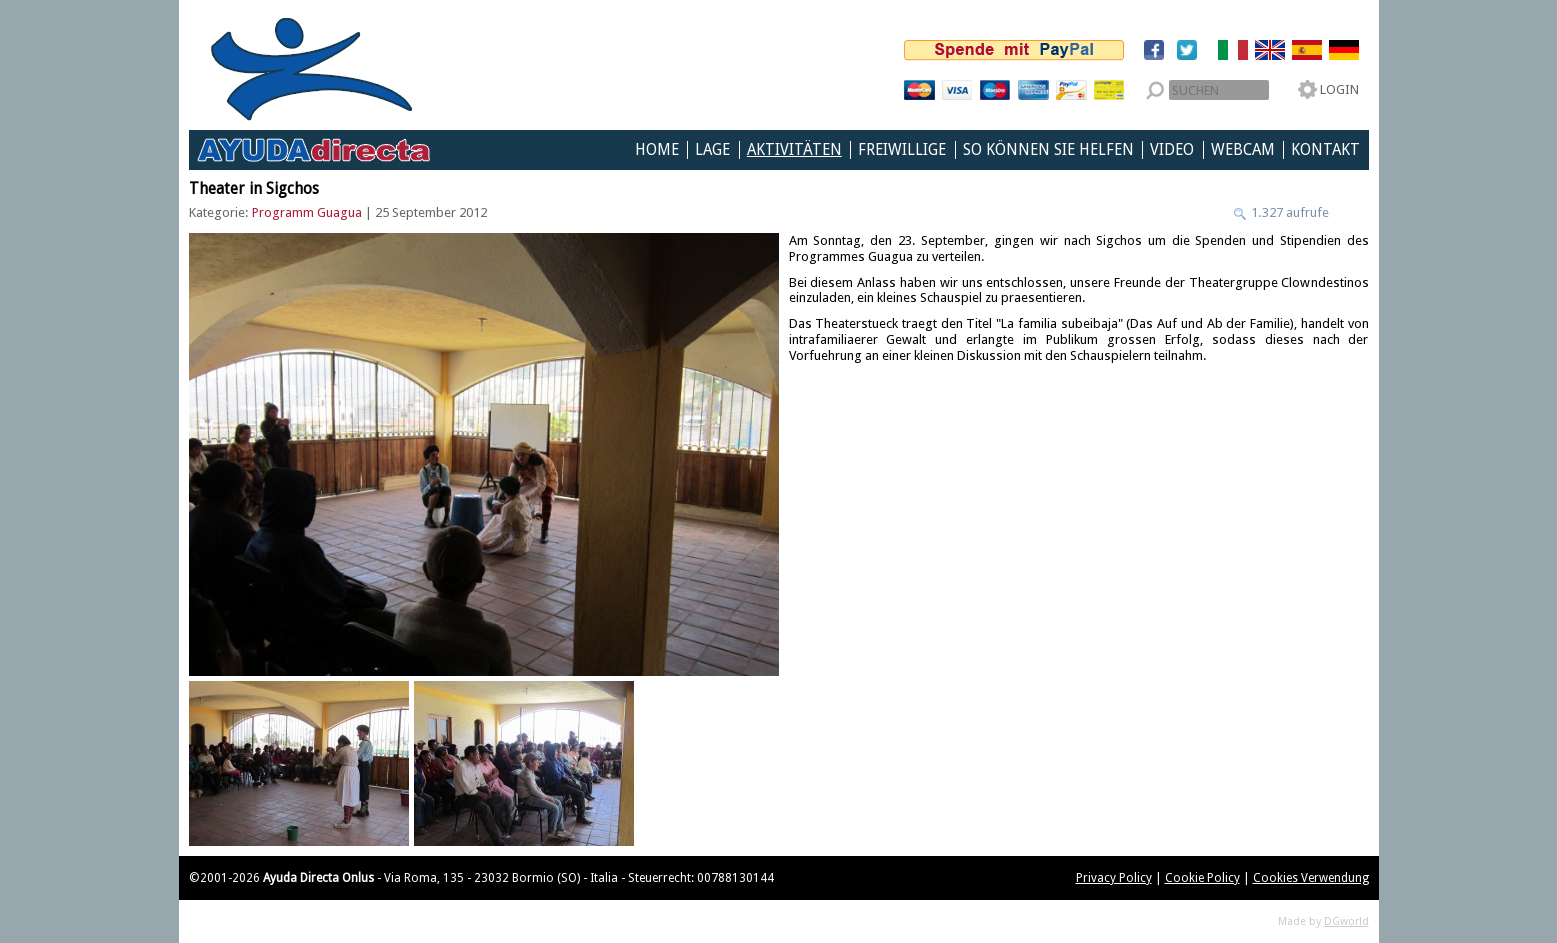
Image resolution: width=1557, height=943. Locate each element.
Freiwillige (902, 150)
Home (657, 150)
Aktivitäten (794, 150)
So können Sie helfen (1048, 150)
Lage (712, 150)
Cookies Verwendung (1311, 878)
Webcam (1243, 150)
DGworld (1346, 921)
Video (1172, 150)
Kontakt (1325, 150)
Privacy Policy (1114, 878)
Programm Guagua (307, 212)
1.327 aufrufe (1288, 212)
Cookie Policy (1202, 878)
